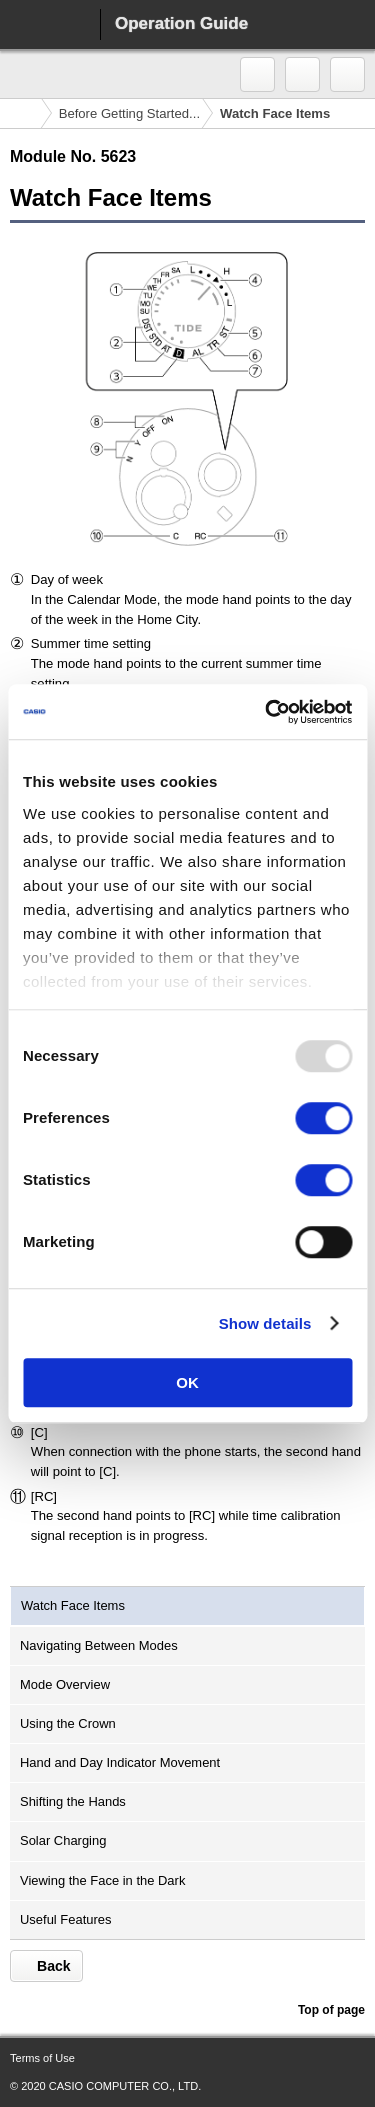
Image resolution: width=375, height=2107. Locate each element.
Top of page (331, 2010)
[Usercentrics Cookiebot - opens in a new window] (267, 712)
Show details (265, 1323)
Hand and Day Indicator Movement (120, 1762)
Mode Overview (65, 1684)
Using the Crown (68, 1723)
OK (187, 1382)
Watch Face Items (73, 1605)
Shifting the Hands (73, 1801)
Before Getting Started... (129, 113)
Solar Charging (63, 1840)
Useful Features (65, 1919)
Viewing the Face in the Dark (102, 1880)
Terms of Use (42, 2058)
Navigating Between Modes (99, 1645)
